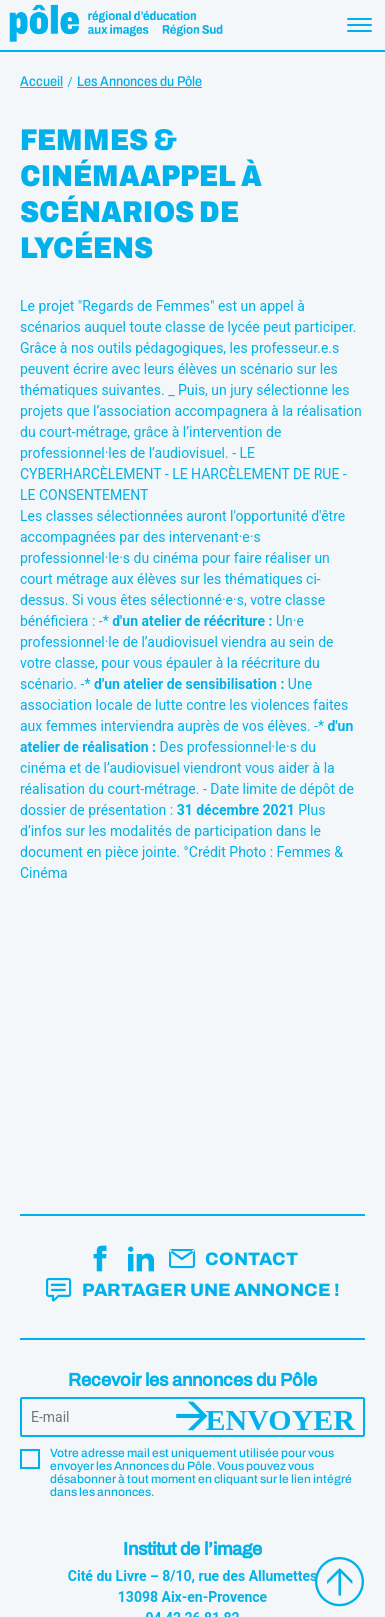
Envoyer (280, 1417)
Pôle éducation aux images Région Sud (115, 25)
